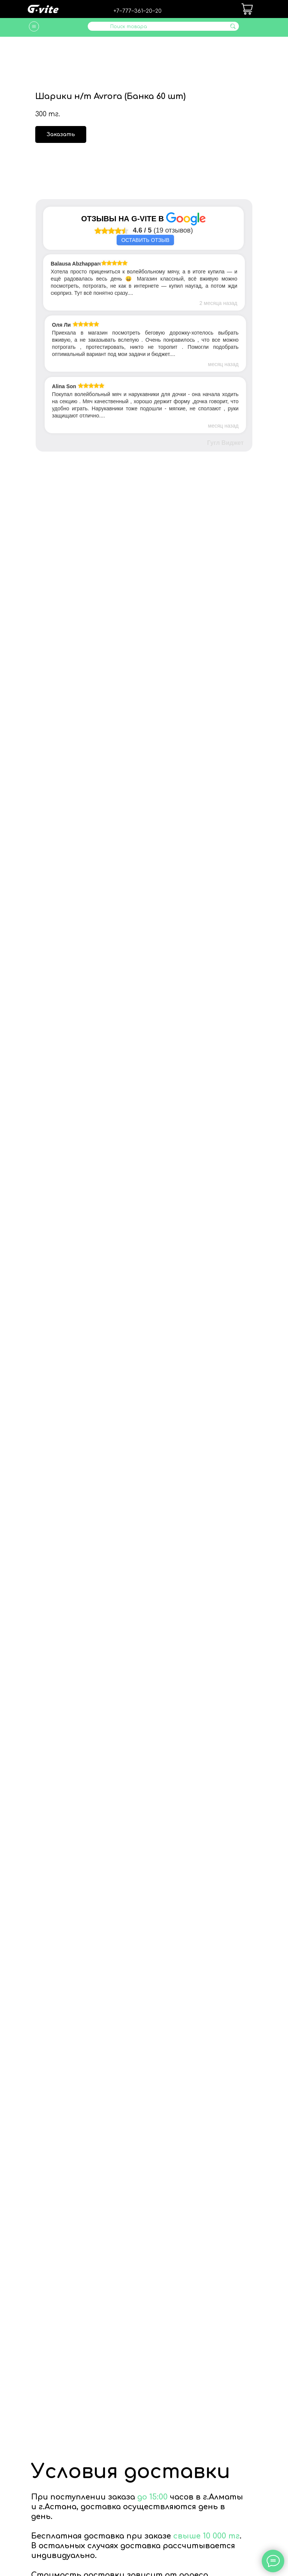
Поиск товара (128, 26)
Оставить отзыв (145, 240)
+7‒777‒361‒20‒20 (138, 11)
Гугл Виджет (225, 443)
